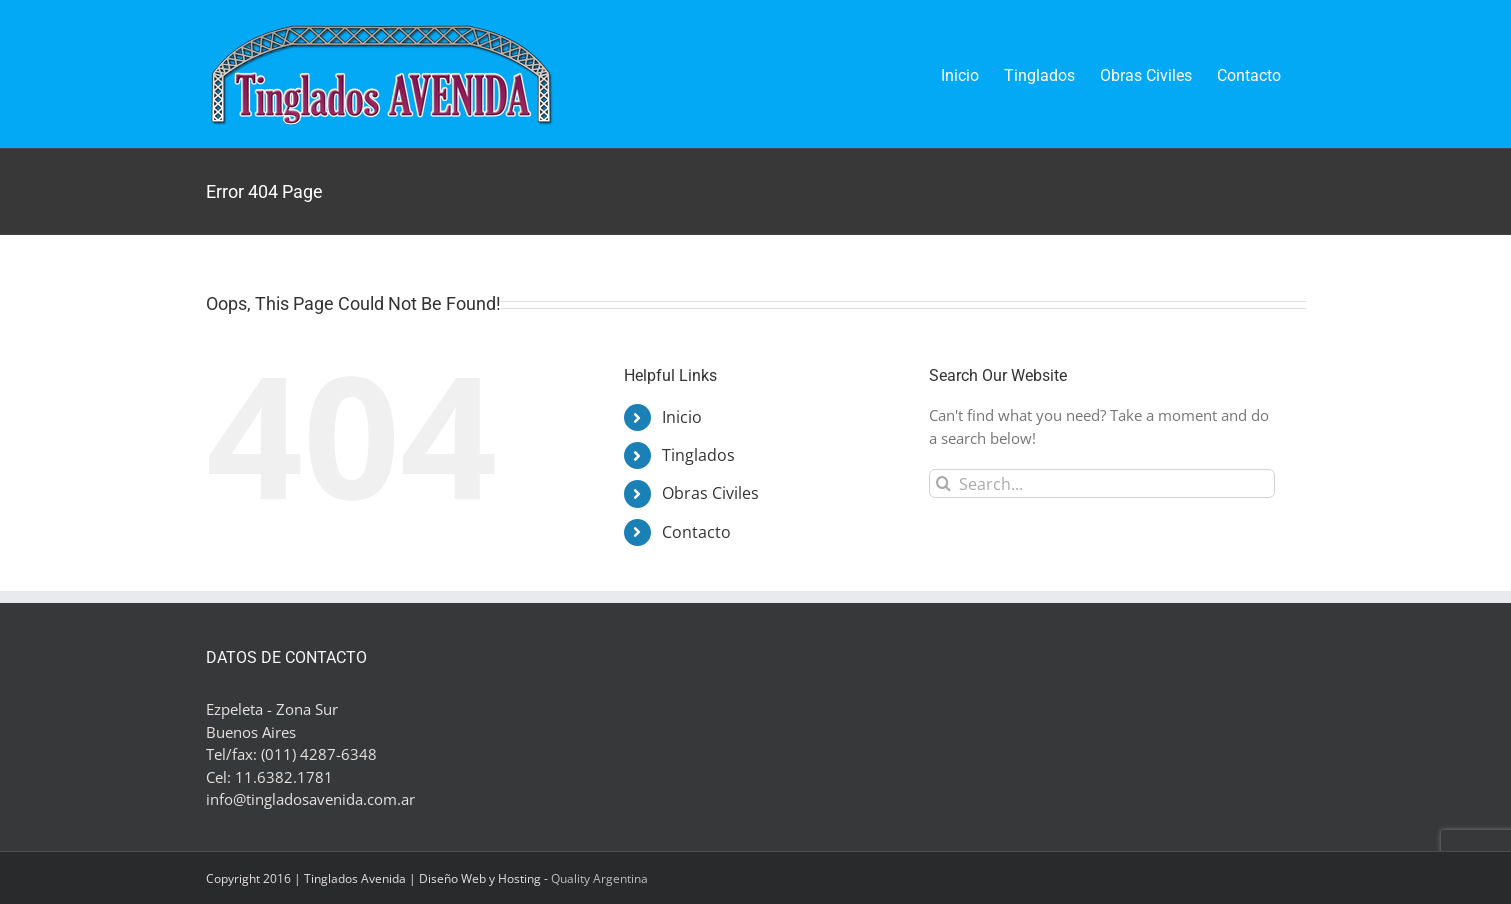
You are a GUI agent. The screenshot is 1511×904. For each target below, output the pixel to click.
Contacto (696, 532)
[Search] (943, 483)
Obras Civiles (710, 493)
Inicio (682, 417)
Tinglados (698, 455)
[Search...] (1102, 483)
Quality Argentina (599, 878)
